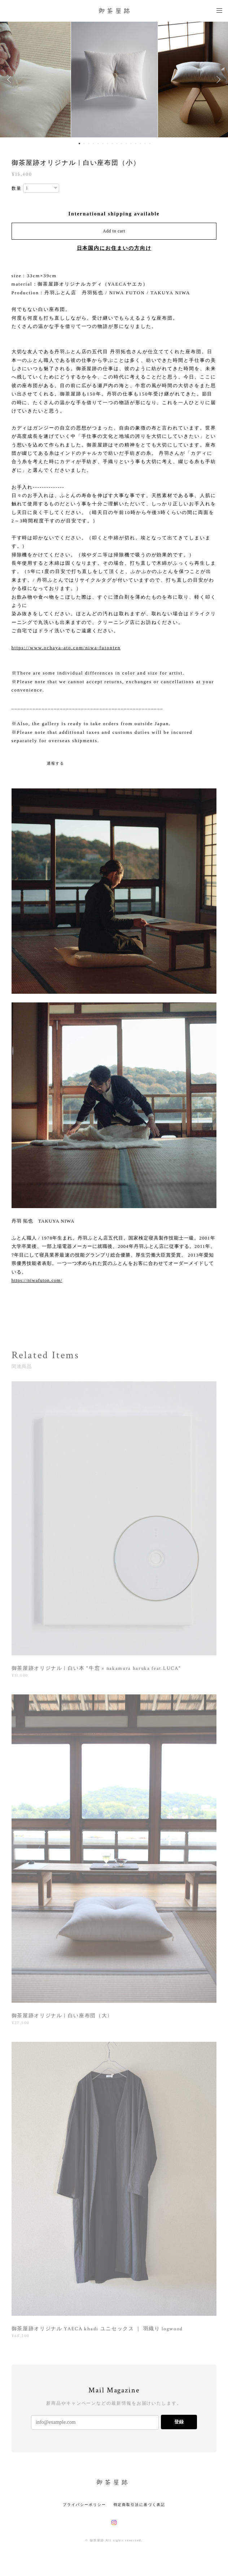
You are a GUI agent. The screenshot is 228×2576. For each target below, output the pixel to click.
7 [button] (107, 143)
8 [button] (112, 143)
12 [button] (131, 143)
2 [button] (84, 143)
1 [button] (79, 143)
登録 (179, 2422)
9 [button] (117, 143)
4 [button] (93, 143)
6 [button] (103, 143)
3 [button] (88, 143)
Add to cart (114, 231)
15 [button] (145, 143)
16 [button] (149, 143)
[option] (114, 79)
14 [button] (140, 143)
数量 (17, 188)
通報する (55, 763)
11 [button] (126, 143)
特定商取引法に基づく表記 (139, 2505)
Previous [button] (10, 79)
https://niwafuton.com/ (37, 1280)
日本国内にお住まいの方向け (114, 248)
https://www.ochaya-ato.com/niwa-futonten (66, 647)
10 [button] (121, 143)
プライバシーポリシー (84, 2505)
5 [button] (98, 143)
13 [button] (135, 143)
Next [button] (217, 79)
